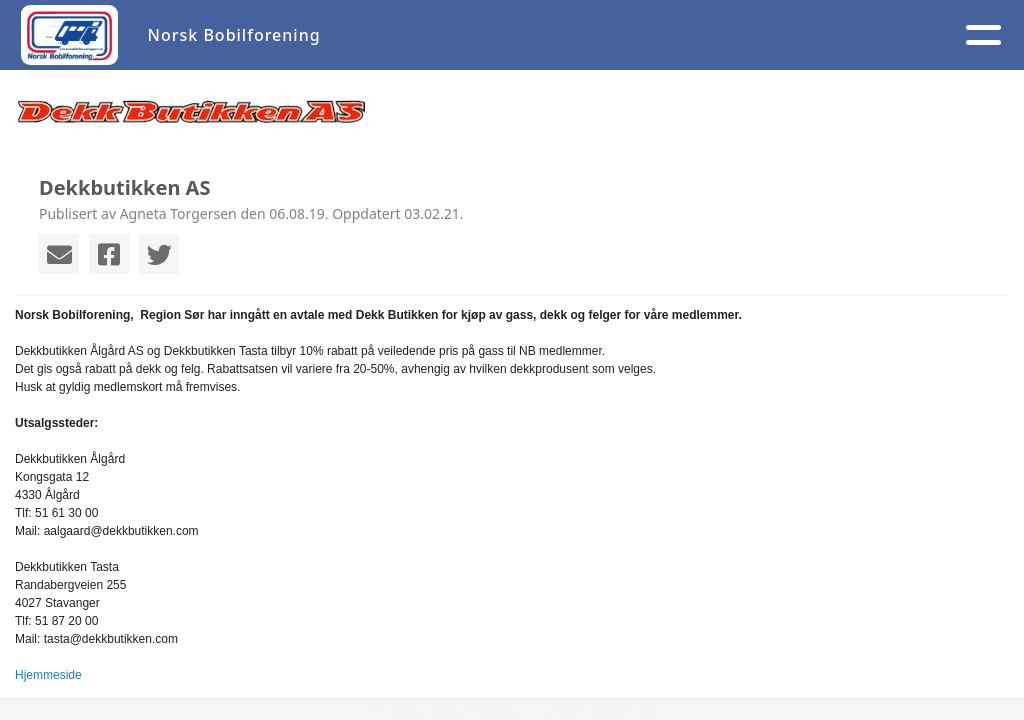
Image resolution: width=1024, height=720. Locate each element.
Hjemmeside (48, 675)
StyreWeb (623, 708)
